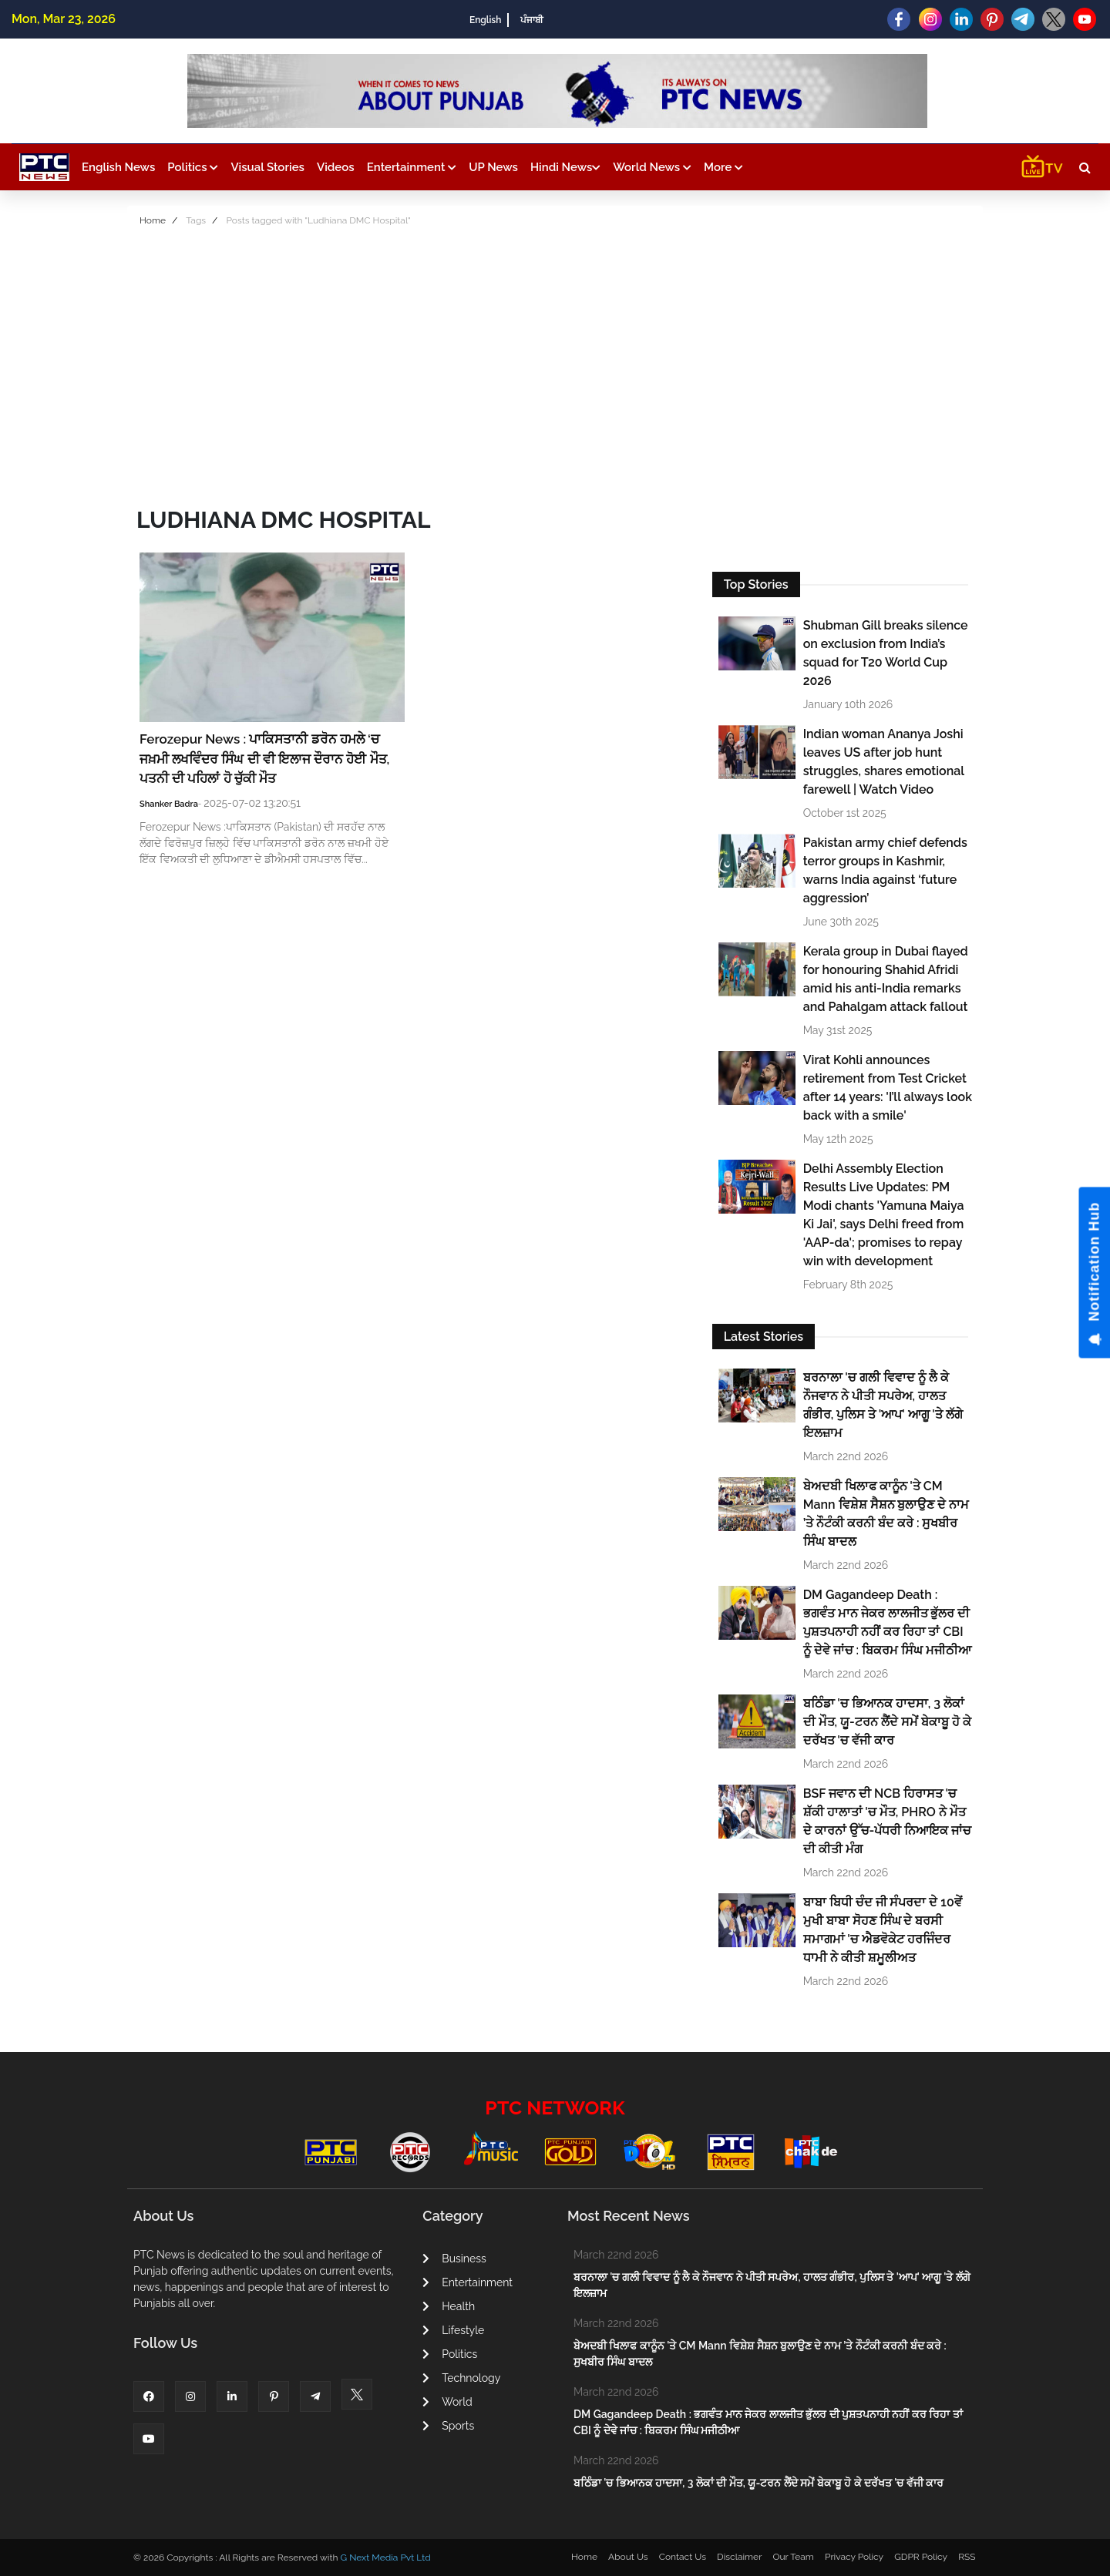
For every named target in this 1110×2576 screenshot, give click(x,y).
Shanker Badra (169, 804)
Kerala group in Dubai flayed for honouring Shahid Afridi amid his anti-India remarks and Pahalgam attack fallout (885, 979)
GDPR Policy (920, 2556)
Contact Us (682, 2556)
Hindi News (565, 167)
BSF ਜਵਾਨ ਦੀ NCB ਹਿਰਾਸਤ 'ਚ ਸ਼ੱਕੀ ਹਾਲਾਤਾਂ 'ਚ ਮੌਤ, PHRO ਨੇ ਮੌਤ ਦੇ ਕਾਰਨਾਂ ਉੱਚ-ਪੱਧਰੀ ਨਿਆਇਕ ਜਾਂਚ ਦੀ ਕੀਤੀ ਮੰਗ (887, 1821)
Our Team (792, 2556)
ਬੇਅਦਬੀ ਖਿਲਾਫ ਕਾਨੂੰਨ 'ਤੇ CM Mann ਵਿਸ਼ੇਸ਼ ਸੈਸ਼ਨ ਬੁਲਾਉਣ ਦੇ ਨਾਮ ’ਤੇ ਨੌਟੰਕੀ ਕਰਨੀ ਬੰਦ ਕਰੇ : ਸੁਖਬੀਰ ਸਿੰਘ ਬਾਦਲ (886, 1514)
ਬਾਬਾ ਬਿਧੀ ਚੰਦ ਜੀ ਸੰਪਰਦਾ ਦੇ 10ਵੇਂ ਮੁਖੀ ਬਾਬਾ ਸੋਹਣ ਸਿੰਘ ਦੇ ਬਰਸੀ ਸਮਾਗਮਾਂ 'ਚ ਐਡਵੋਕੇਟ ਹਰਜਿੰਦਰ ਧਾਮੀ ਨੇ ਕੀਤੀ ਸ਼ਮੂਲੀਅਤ (882, 1930)
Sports (448, 2426)
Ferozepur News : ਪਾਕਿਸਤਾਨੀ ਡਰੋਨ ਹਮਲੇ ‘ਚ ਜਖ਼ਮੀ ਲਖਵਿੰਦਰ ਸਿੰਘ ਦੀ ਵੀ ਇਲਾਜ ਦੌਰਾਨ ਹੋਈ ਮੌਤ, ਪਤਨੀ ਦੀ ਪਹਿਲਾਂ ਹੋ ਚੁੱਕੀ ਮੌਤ (264, 758)
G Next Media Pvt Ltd (385, 2557)
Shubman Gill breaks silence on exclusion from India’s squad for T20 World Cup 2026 (885, 653)
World (447, 2402)
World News (652, 167)
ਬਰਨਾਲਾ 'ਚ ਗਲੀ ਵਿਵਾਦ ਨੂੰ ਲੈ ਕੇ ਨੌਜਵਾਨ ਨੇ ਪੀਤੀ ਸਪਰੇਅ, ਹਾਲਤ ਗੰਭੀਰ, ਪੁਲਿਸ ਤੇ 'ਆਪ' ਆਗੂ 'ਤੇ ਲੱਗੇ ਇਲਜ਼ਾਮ (883, 1405)
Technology (461, 2378)
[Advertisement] (555, 361)
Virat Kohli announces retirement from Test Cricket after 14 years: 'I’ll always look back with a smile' (887, 1088)
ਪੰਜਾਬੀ (531, 20)
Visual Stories (267, 167)
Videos (336, 167)
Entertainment (411, 167)
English (485, 20)
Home (153, 220)
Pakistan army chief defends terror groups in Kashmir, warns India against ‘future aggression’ (885, 870)
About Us (628, 2556)
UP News (493, 167)
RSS (966, 2556)
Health (448, 2306)
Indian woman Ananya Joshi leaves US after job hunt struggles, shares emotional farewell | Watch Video (883, 762)
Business (454, 2258)
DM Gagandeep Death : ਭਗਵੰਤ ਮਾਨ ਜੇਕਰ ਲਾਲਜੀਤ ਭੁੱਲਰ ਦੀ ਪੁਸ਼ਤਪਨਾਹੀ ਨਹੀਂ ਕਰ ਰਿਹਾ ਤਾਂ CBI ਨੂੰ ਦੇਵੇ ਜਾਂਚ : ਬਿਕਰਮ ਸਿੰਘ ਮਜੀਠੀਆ (887, 1622)
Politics (192, 167)
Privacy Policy (854, 2556)
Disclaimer (739, 2556)
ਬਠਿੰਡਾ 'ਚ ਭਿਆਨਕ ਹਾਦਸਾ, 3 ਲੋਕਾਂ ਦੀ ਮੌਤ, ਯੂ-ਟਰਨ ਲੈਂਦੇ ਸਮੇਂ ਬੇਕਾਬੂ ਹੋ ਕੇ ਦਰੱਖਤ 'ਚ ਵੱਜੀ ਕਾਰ (887, 1722)
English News (118, 167)
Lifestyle (453, 2330)
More (723, 167)
